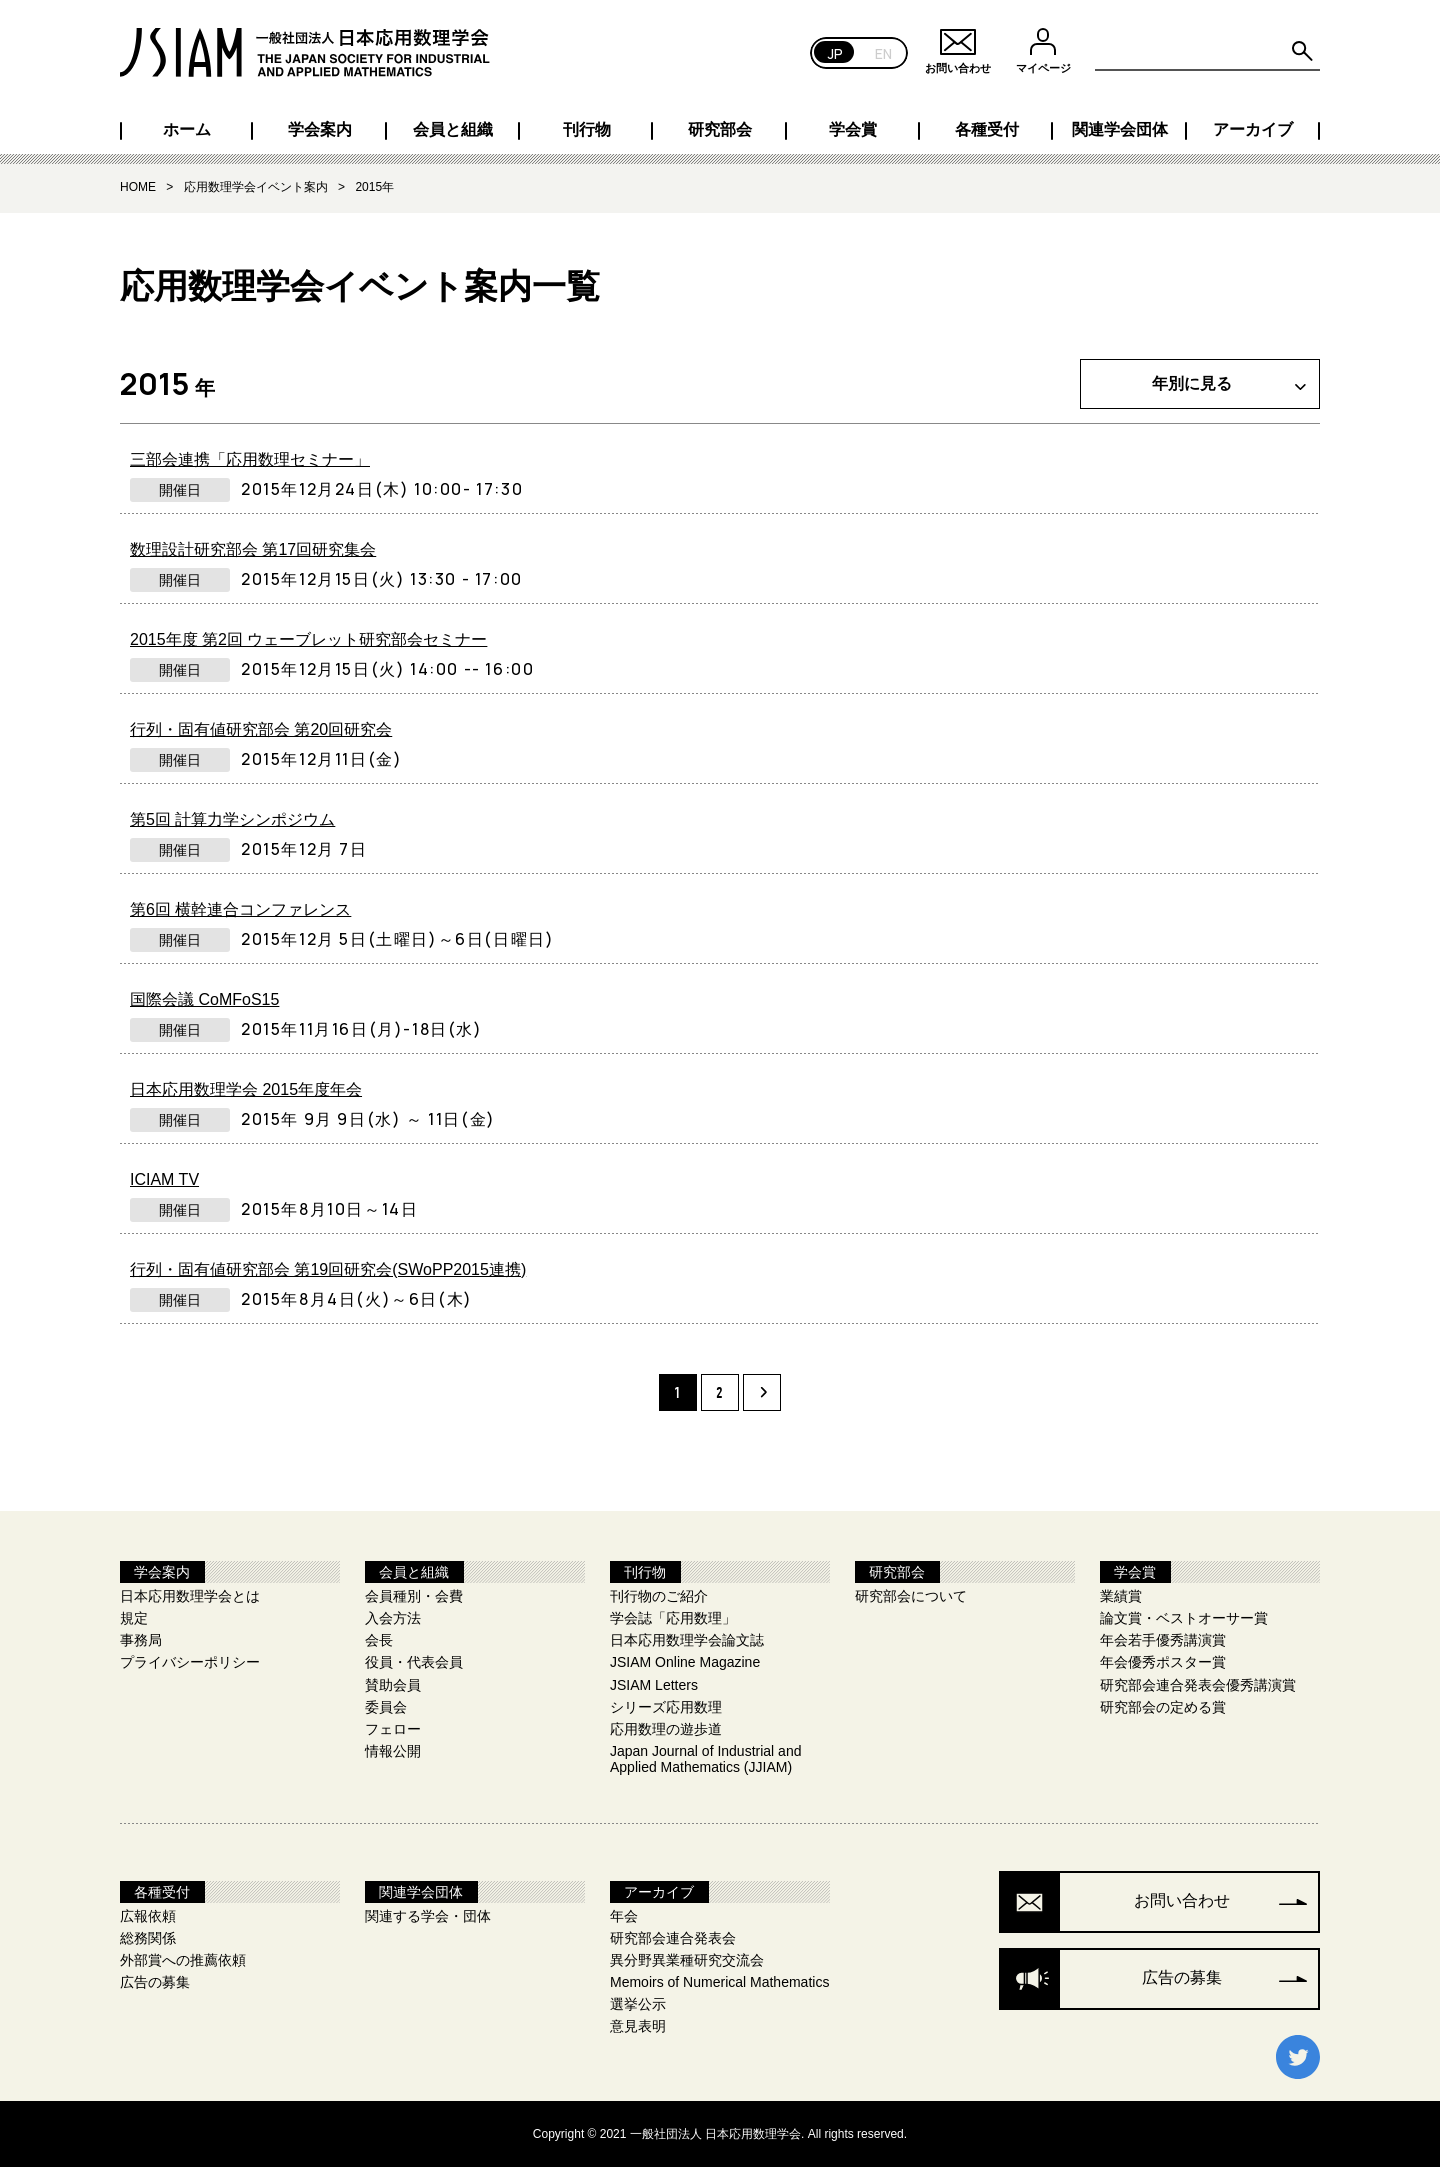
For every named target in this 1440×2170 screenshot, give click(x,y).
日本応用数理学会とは (190, 1600)
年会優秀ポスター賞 (1163, 1666)
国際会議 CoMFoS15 (204, 1001)
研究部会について (911, 1600)
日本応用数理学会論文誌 (687, 1644)
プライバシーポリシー (190, 1666)
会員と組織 (453, 130)
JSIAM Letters (654, 1688)
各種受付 (987, 130)
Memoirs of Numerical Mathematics (719, 1986)
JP (835, 52)
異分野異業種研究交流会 (687, 1964)
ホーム (187, 130)
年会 (624, 1920)
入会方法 (393, 1622)
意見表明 (638, 2030)
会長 (379, 1644)
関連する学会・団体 (428, 1920)
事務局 (141, 1644)
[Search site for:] (1207, 52)
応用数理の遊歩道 (666, 1732)
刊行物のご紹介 (659, 1600)
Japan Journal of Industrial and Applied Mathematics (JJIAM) (705, 1762)
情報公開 (393, 1754)
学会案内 (320, 130)
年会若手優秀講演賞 (1163, 1644)
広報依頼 (148, 1920)
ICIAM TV (164, 1181)
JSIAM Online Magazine (685, 1666)
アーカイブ (1253, 130)
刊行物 (587, 130)
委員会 (386, 1710)
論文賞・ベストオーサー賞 (1184, 1622)
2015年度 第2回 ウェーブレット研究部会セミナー (308, 641)
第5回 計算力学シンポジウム (232, 821)
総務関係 (148, 1942)
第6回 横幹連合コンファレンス (240, 911)
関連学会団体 (1120, 130)
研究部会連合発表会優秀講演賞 (1198, 1688)
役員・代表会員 (414, 1666)
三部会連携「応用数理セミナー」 (250, 461)
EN (883, 52)
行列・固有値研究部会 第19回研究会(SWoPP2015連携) (328, 1271)
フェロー (393, 1732)
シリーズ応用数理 (666, 1710)
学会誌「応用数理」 (673, 1622)
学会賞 (853, 130)
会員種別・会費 (414, 1600)
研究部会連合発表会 (673, 1942)
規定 (134, 1622)
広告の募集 (155, 1986)
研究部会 (720, 130)
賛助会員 (393, 1688)
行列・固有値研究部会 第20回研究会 (261, 731)
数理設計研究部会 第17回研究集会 (253, 551)
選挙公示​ (638, 2008)
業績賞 (1121, 1600)
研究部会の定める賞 (1163, 1710)
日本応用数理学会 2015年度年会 (246, 1091)
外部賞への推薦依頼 (183, 1964)
